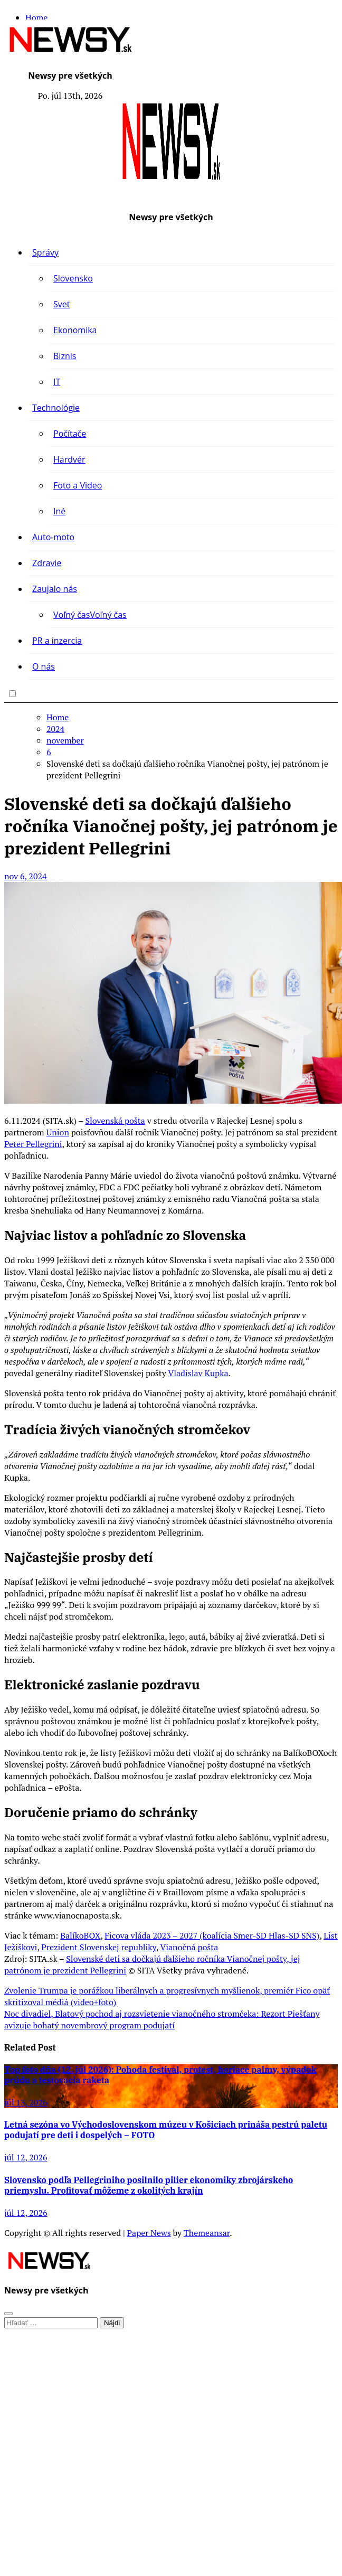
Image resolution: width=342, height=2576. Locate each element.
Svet (61, 304)
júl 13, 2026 (25, 2102)
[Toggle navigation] (12, 73)
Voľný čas (90, 615)
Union (57, 1132)
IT (56, 382)
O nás (43, 666)
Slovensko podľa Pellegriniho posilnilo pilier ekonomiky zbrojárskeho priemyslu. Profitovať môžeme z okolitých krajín (148, 2185)
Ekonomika (75, 330)
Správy (45, 252)
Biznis (64, 356)
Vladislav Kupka (198, 1373)
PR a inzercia (57, 640)
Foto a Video (77, 485)
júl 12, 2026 (25, 2157)
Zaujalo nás (54, 589)
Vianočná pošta (189, 1947)
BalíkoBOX (80, 1935)
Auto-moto (53, 537)
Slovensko (73, 278)
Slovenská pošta (115, 1120)
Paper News (149, 2233)
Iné (59, 511)
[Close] (8, 2313)
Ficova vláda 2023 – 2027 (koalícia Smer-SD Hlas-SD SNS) (211, 1935)
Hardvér (69, 459)
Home (36, 17)
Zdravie (46, 563)
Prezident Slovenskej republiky (98, 1947)
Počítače (69, 433)
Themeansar (207, 2233)
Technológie (56, 407)
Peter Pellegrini (33, 1144)
